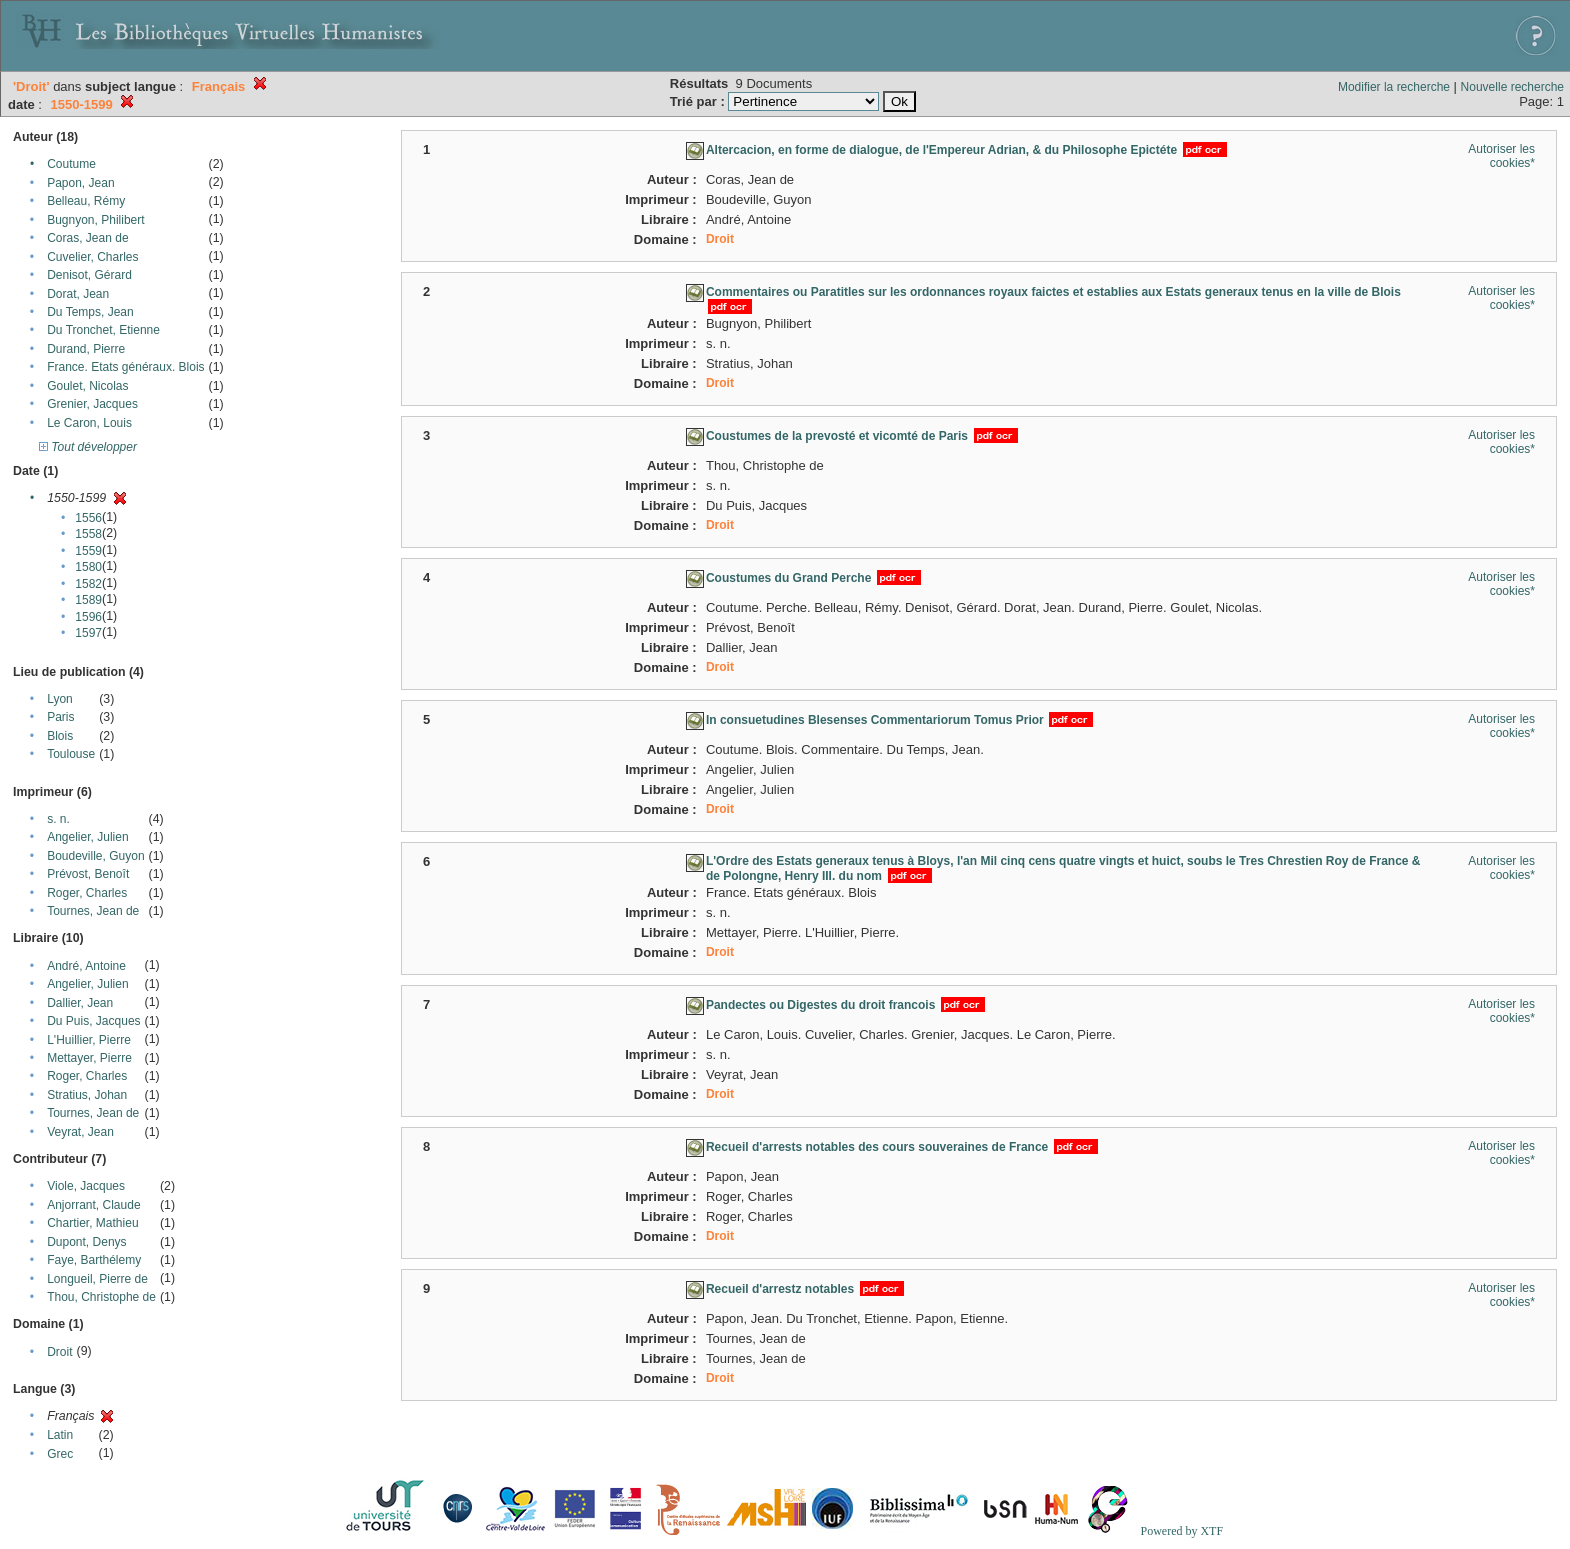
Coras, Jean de (87, 238)
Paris (60, 717)
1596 (88, 617)
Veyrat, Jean (80, 1132)
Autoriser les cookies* (1501, 156)
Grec (60, 1454)
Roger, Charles (87, 893)
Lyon (60, 699)
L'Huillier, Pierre (89, 1040)
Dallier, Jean (80, 1003)
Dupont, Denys (86, 1242)
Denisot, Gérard (89, 275)
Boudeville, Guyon (95, 856)
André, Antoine (86, 966)
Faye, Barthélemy (94, 1260)
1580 (88, 567)
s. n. (58, 819)
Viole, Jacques (86, 1186)
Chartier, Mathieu (92, 1223)
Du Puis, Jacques (93, 1021)
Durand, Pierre (86, 349)
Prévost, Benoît (88, 874)
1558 (88, 534)
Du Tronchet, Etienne (103, 330)
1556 (88, 518)
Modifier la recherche (1394, 87)
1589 (88, 600)
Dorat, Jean (78, 294)
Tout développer (88, 447)
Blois (60, 736)
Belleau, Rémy (86, 201)
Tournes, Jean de (93, 911)
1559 (88, 551)
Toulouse (71, 754)
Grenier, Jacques (92, 404)
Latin (60, 1435)
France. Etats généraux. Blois (125, 367)
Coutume (71, 164)
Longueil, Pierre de (97, 1279)
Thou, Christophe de (101, 1297)
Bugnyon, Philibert (95, 220)
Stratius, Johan (87, 1095)
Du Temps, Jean (90, 312)
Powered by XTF (1181, 1531)
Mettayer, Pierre (89, 1058)
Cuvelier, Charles (92, 257)
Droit (59, 1352)
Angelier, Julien (87, 837)
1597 (88, 633)
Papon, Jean (80, 183)
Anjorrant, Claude (93, 1205)
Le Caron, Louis (89, 423)
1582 (88, 584)
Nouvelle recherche (1512, 87)
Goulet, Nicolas (87, 386)
